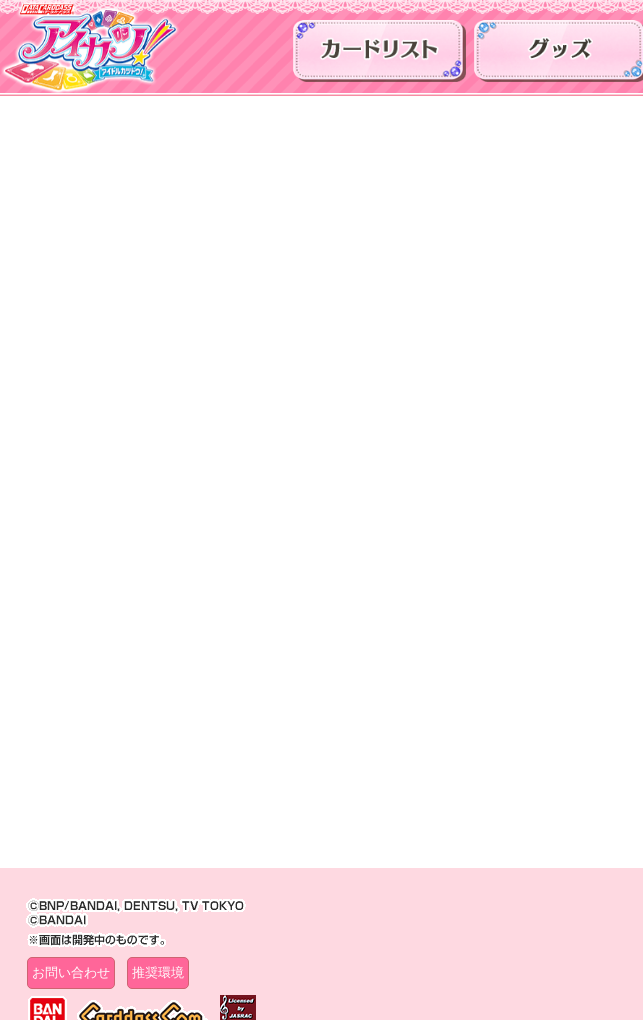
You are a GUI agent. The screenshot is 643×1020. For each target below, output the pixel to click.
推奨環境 (158, 972)
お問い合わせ (71, 972)
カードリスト (379, 56)
